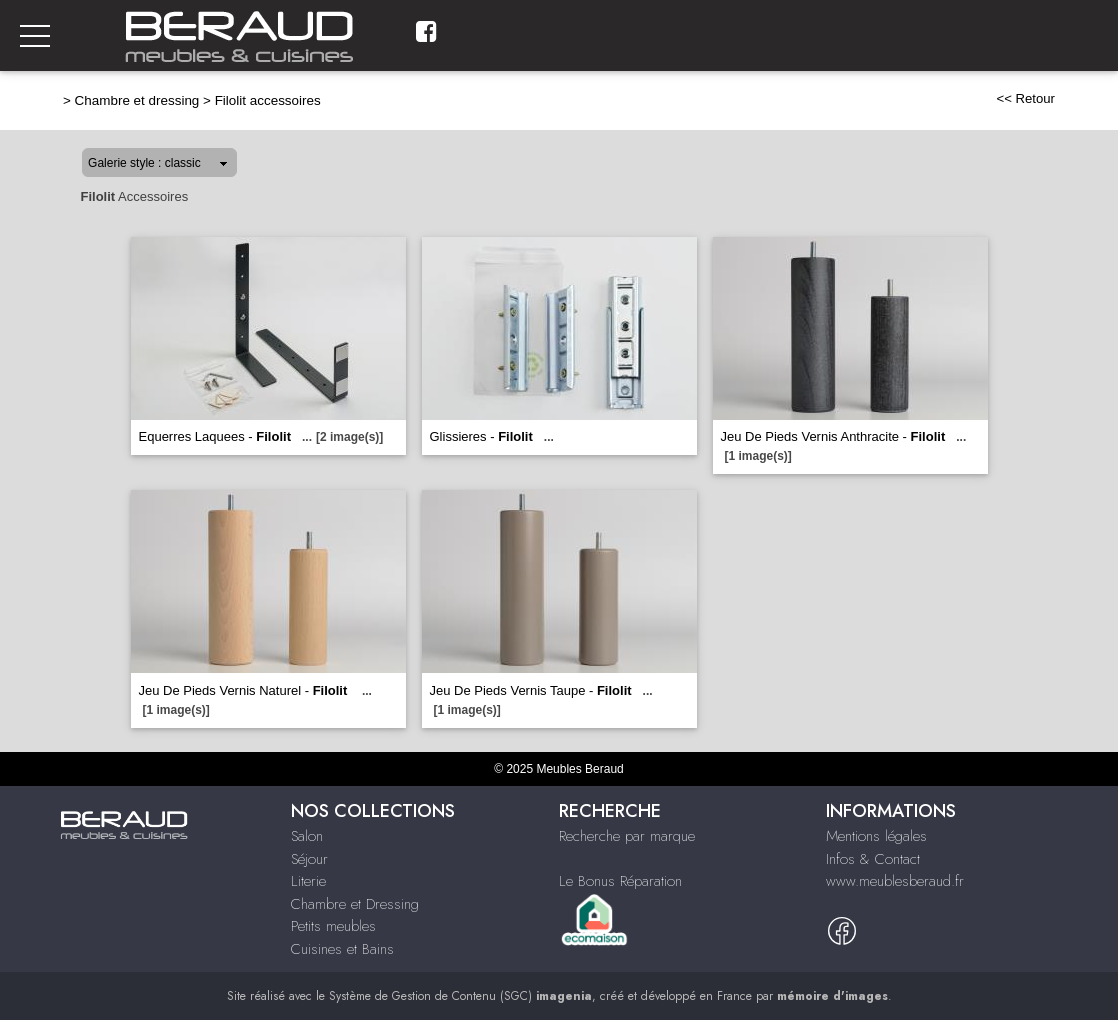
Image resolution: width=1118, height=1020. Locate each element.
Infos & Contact (873, 859)
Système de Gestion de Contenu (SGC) (460, 996)
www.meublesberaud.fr (895, 881)
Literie (308, 881)
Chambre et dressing (137, 100)
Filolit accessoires (268, 100)
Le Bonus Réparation (620, 881)
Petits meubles (333, 926)
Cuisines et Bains (342, 949)
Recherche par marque (627, 836)
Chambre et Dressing (355, 904)
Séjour (309, 859)
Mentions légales (876, 836)
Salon (307, 836)
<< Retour (1025, 98)
